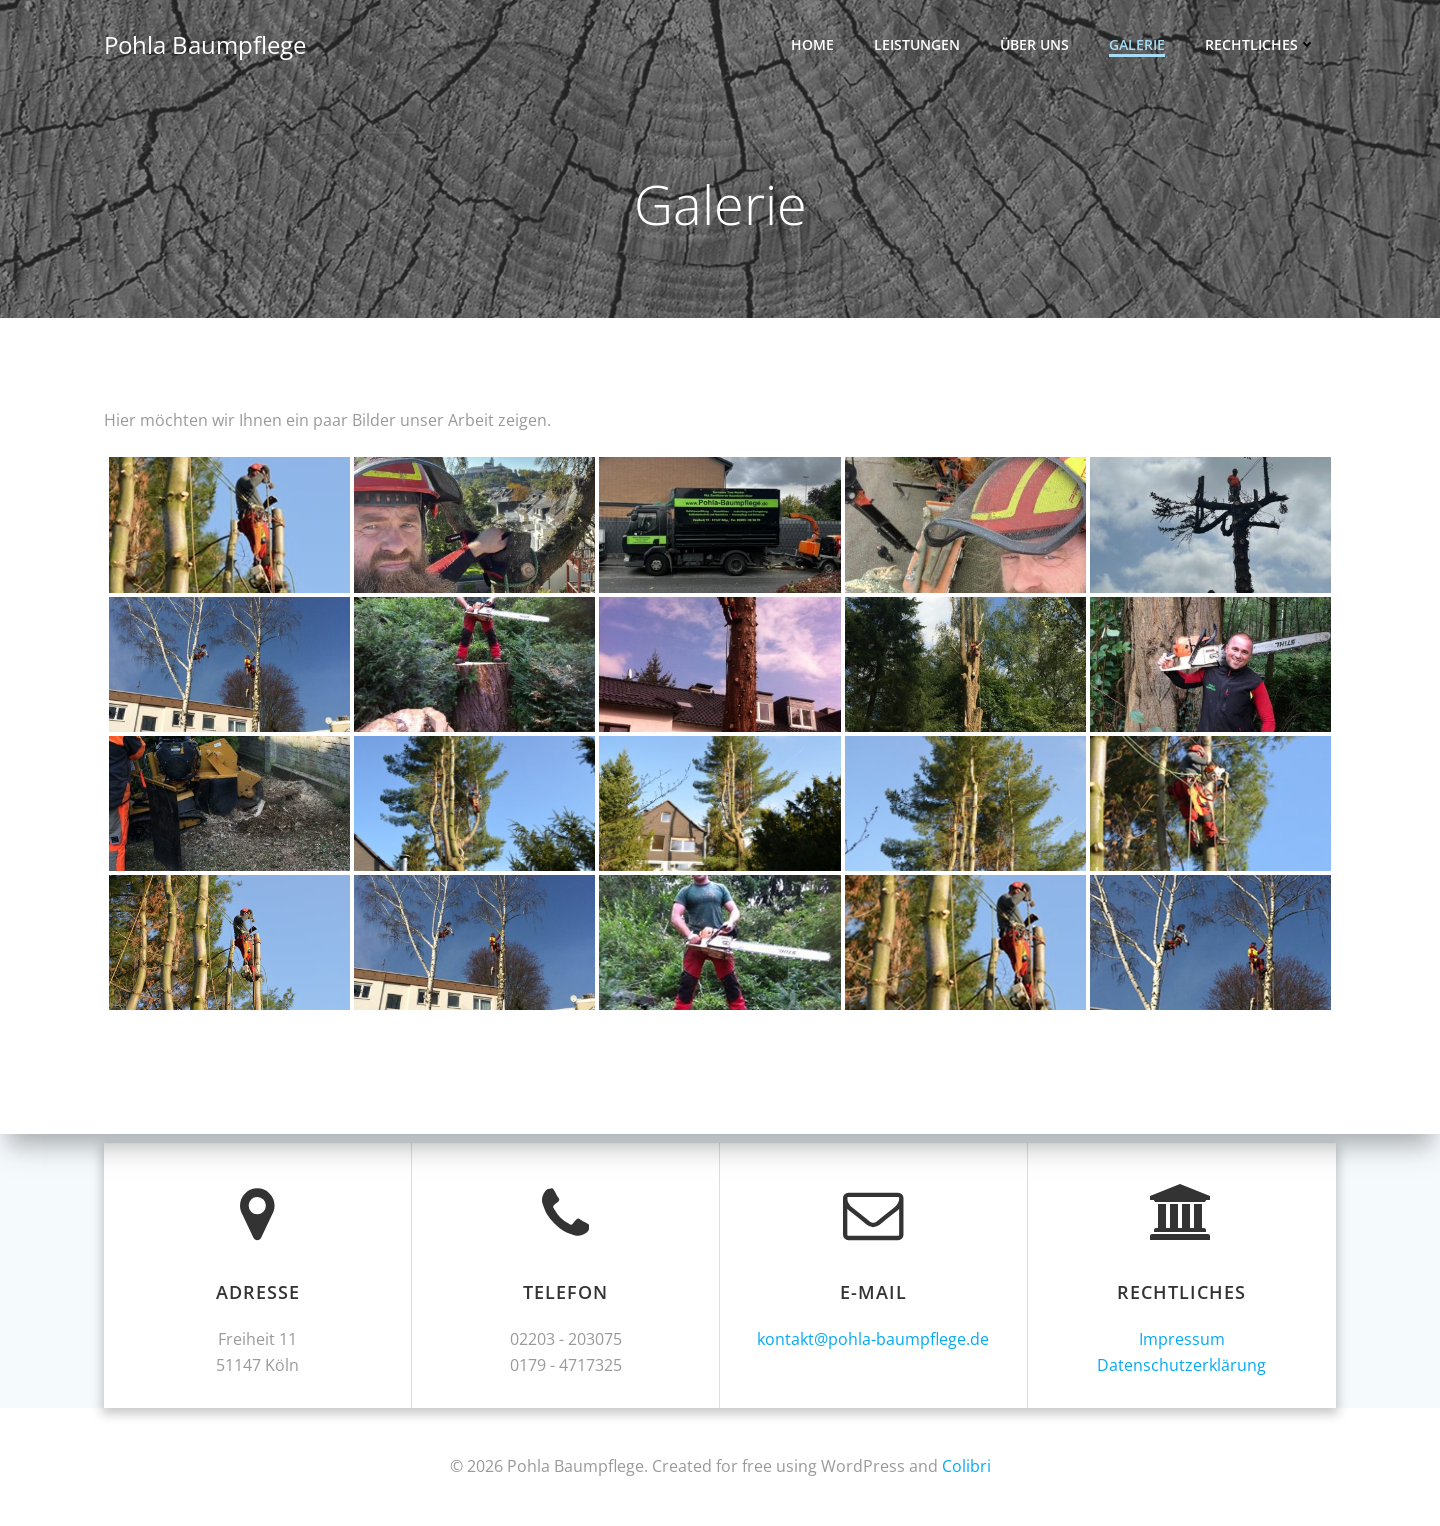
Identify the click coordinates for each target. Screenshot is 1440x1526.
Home (812, 45)
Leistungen (917, 45)
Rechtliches (1260, 45)
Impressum (1182, 1339)
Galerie (1137, 45)
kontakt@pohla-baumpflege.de (874, 1339)
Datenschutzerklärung (1182, 1365)
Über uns (1034, 45)
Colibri (966, 1466)
